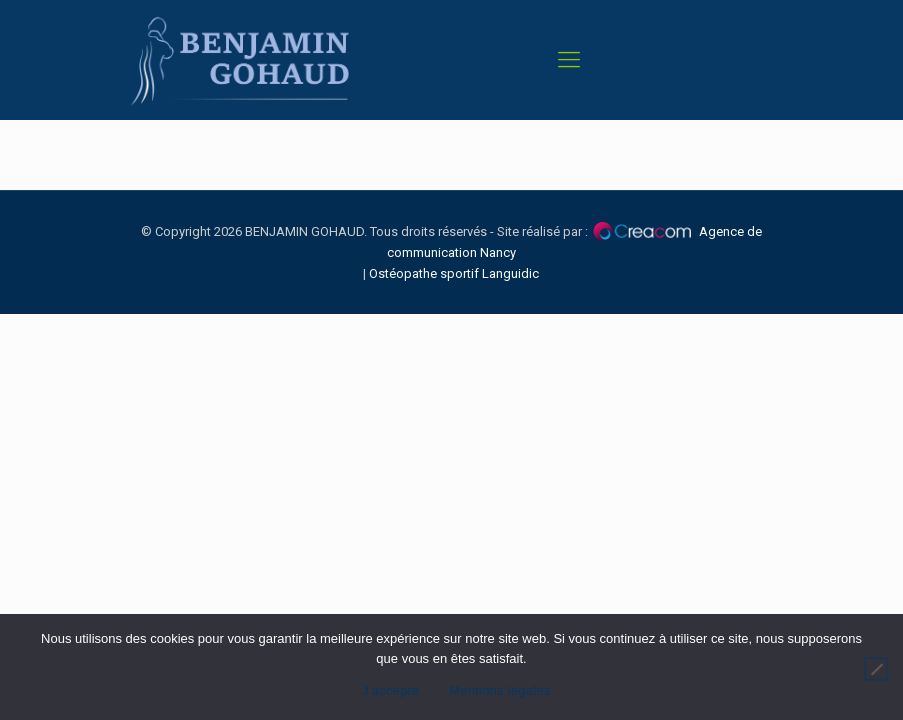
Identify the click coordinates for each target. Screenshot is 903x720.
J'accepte (390, 690)
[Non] (876, 669)
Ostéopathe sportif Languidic (454, 273)
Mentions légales (500, 690)
